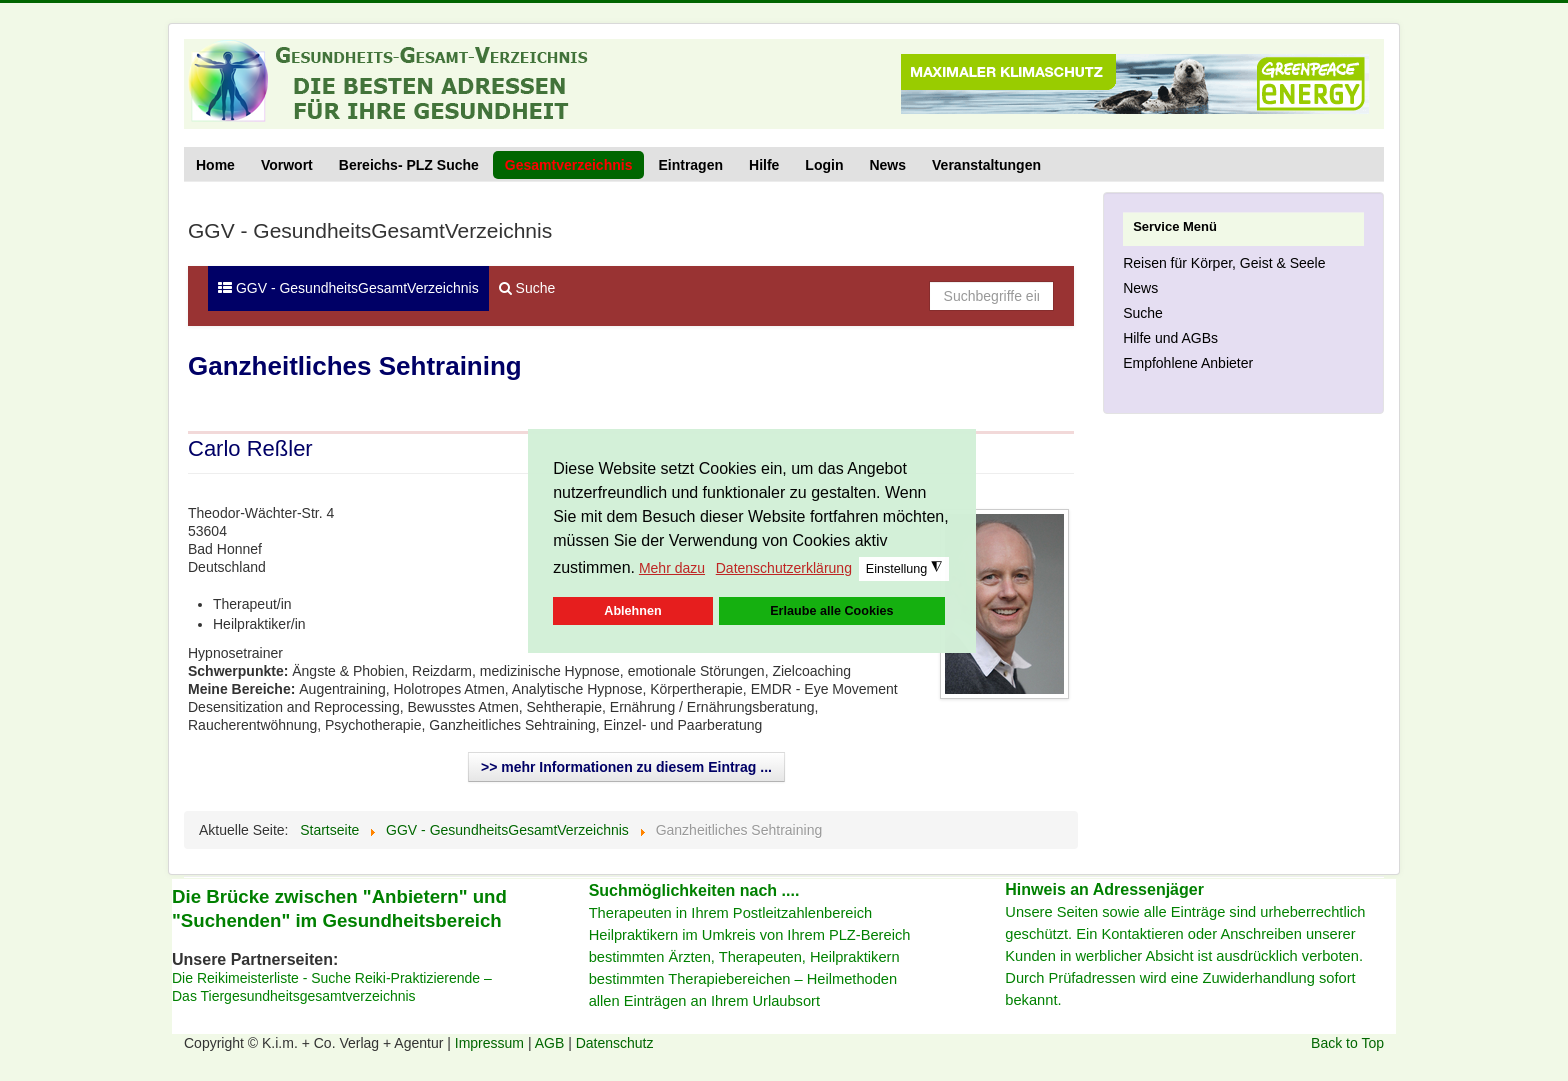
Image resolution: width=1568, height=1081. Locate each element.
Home (215, 165)
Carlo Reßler (250, 448)
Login (824, 165)
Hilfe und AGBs (1170, 338)
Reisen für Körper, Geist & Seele (1224, 263)
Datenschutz (615, 1043)
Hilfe (764, 165)
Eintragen (690, 165)
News (887, 165)
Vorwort (287, 165)
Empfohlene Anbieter (1188, 363)
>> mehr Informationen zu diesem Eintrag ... (626, 767)
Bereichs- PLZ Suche (409, 165)
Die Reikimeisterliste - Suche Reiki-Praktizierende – (332, 978)
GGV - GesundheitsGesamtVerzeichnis (348, 288)
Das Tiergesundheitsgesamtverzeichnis (294, 996)
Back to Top (1347, 1043)
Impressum (491, 1043)
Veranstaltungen (986, 165)
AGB (551, 1043)
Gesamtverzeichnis (569, 165)
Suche (527, 288)
